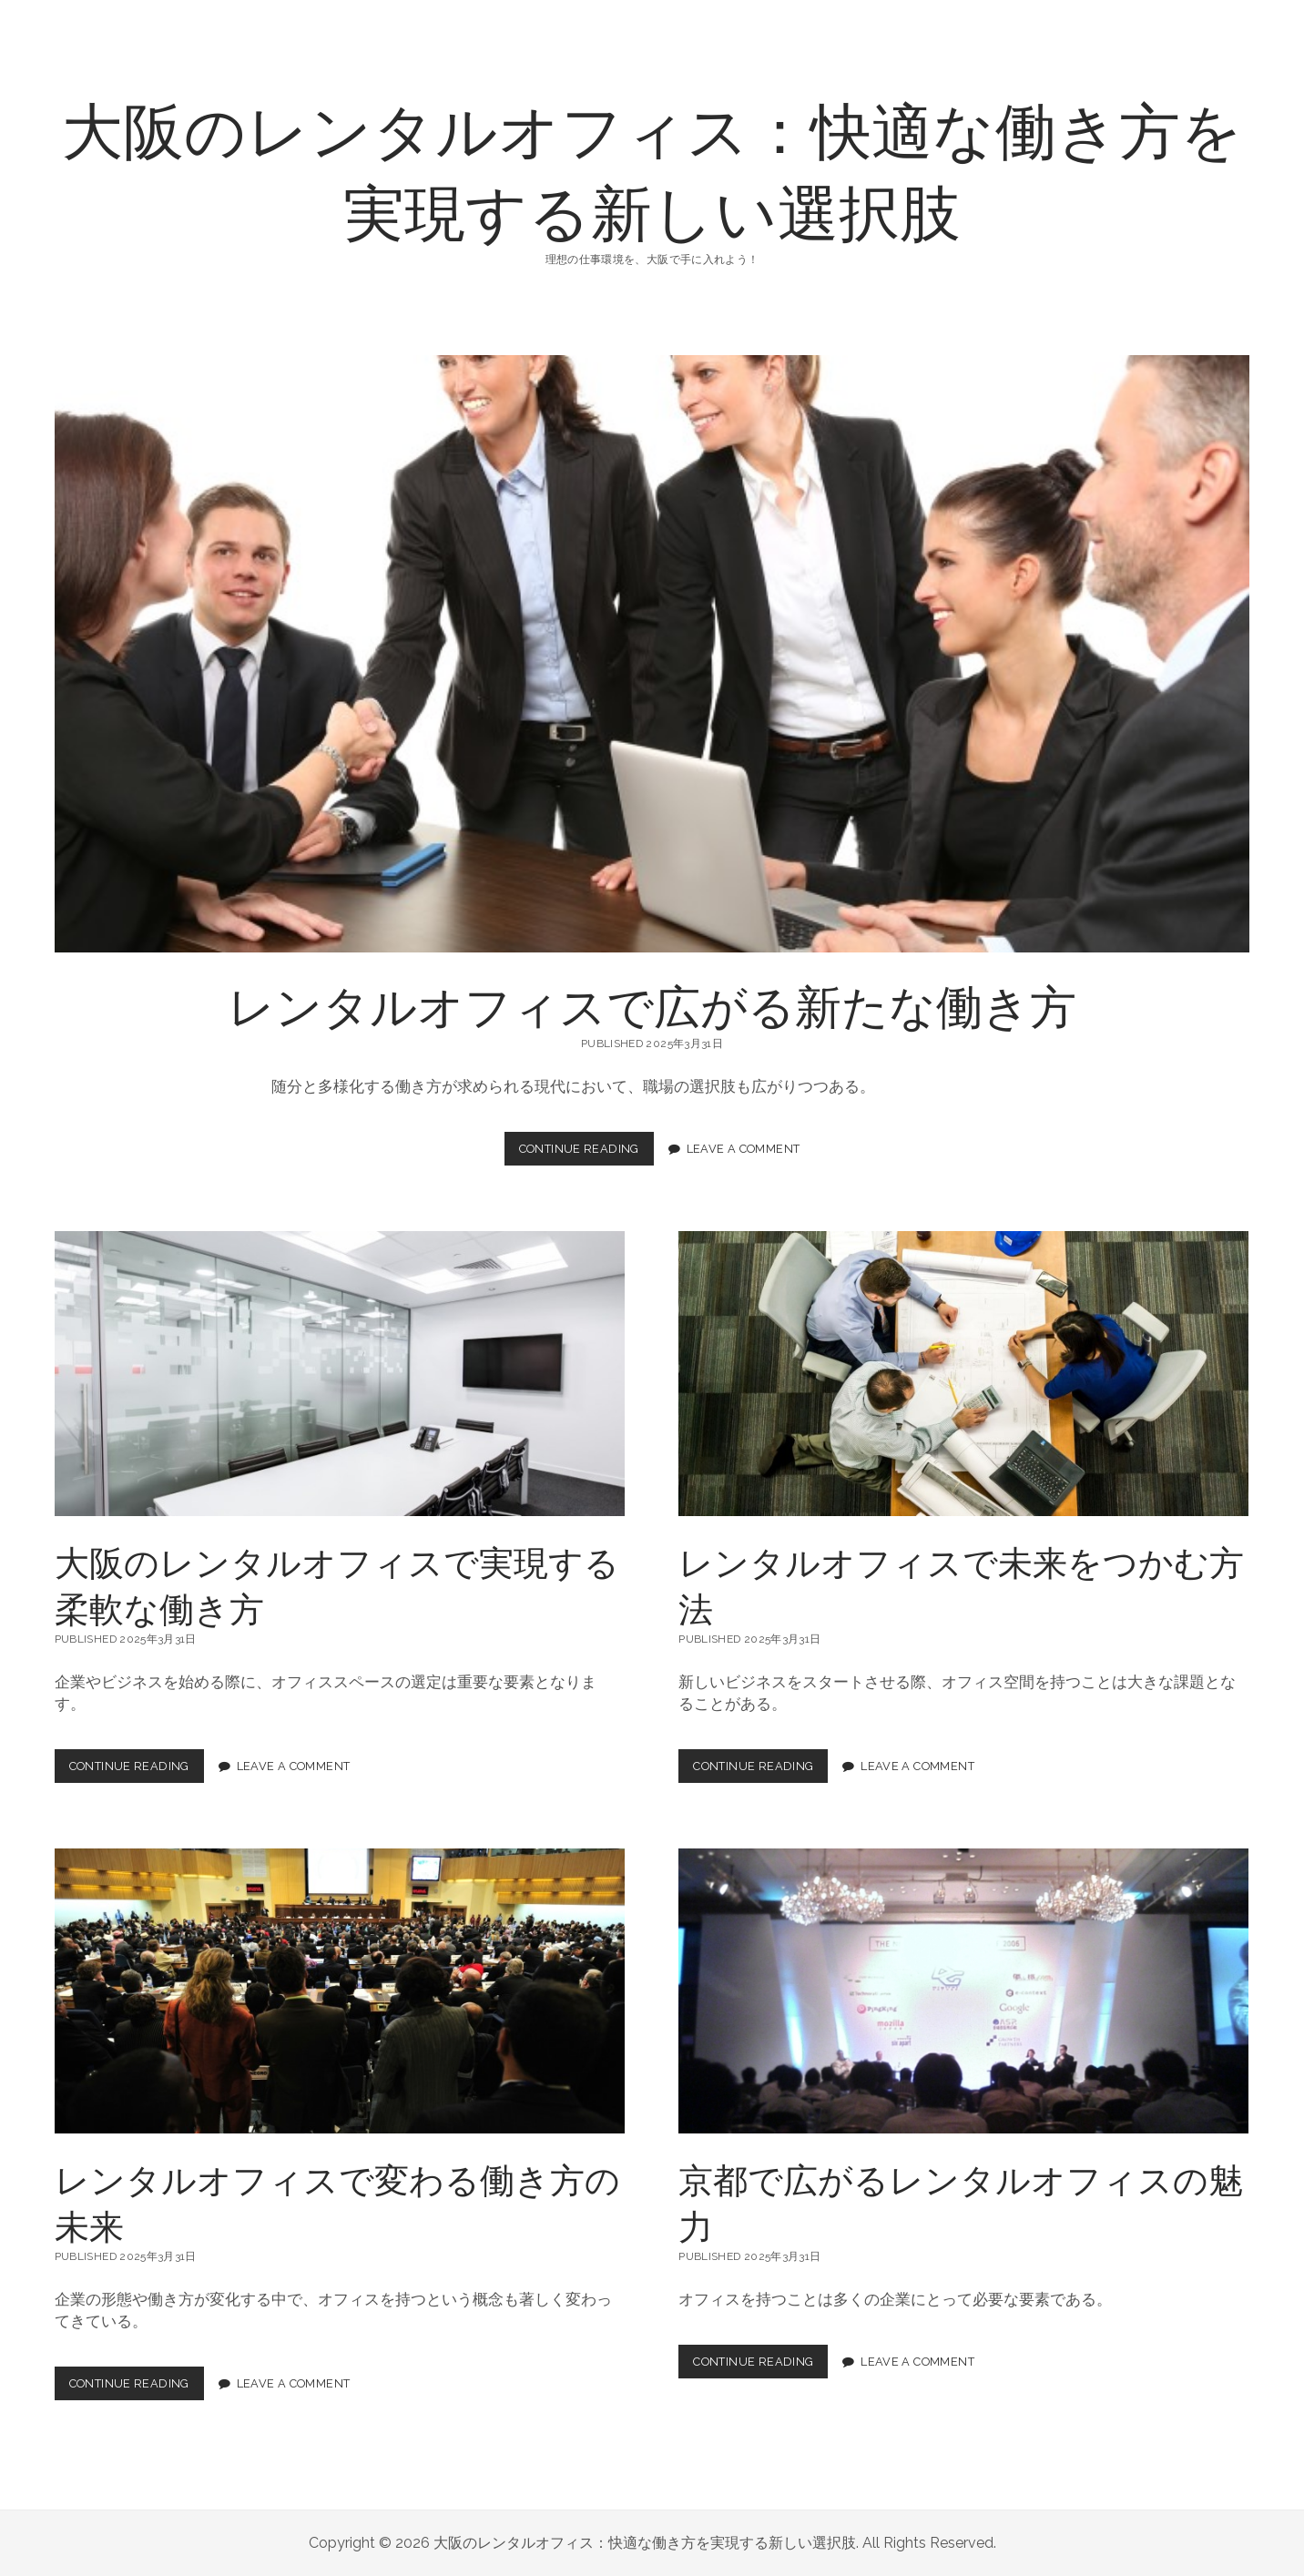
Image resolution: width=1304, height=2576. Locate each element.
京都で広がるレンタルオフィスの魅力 (963, 1990)
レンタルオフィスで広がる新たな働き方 (652, 653)
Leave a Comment (743, 1149)
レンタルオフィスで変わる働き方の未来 (340, 1990)
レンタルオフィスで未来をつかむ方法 (963, 1373)
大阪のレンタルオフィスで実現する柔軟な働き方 (340, 1373)
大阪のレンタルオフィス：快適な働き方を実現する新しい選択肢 (652, 168)
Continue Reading (585, 1153)
